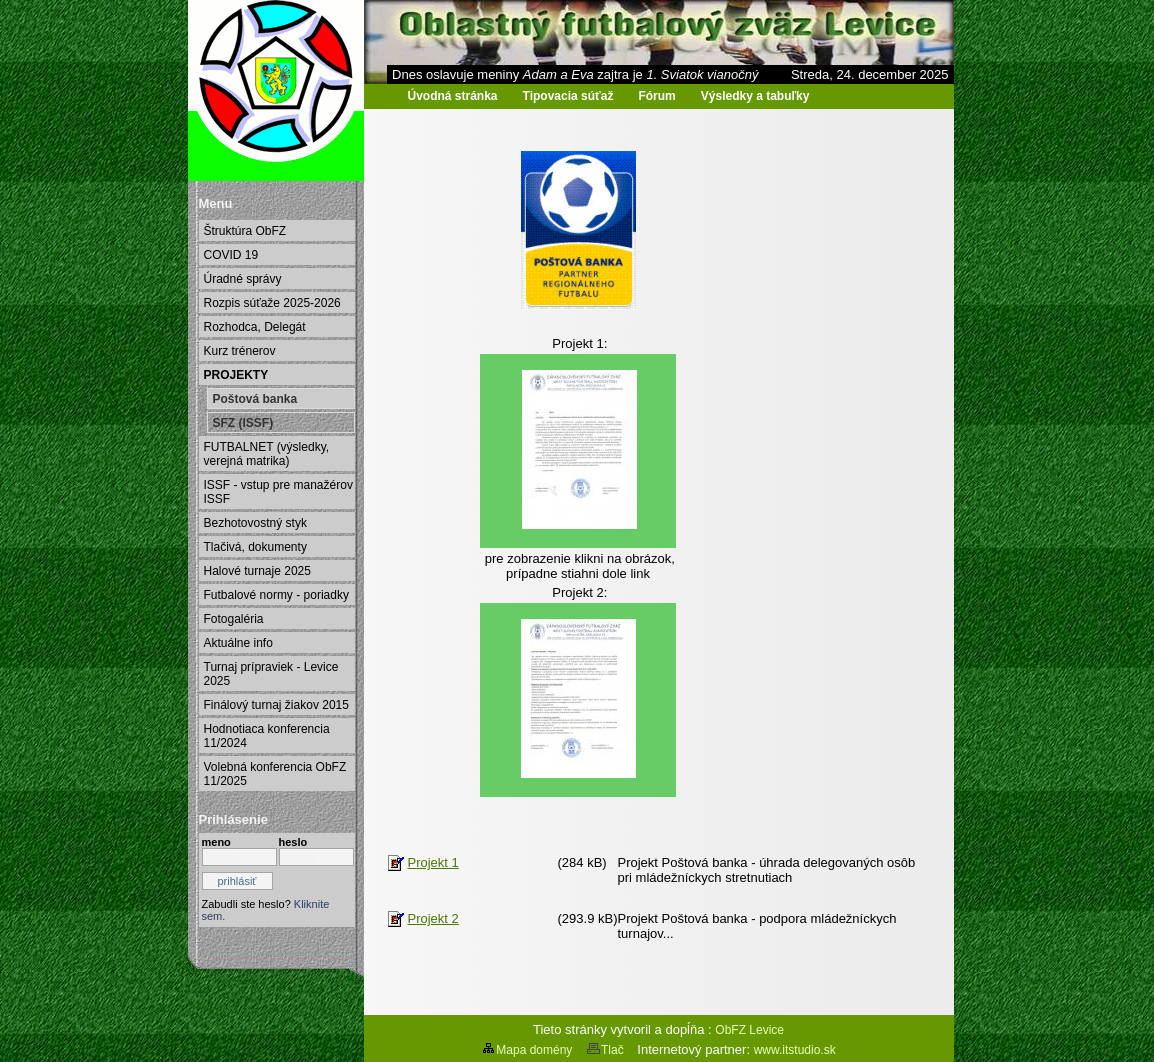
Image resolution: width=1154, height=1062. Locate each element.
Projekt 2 (433, 918)
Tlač (605, 1050)
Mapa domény (526, 1050)
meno (216, 842)
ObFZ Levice (749, 1030)
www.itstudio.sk (795, 1050)
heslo (293, 842)
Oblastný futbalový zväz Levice (291, 110)
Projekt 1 (433, 862)
